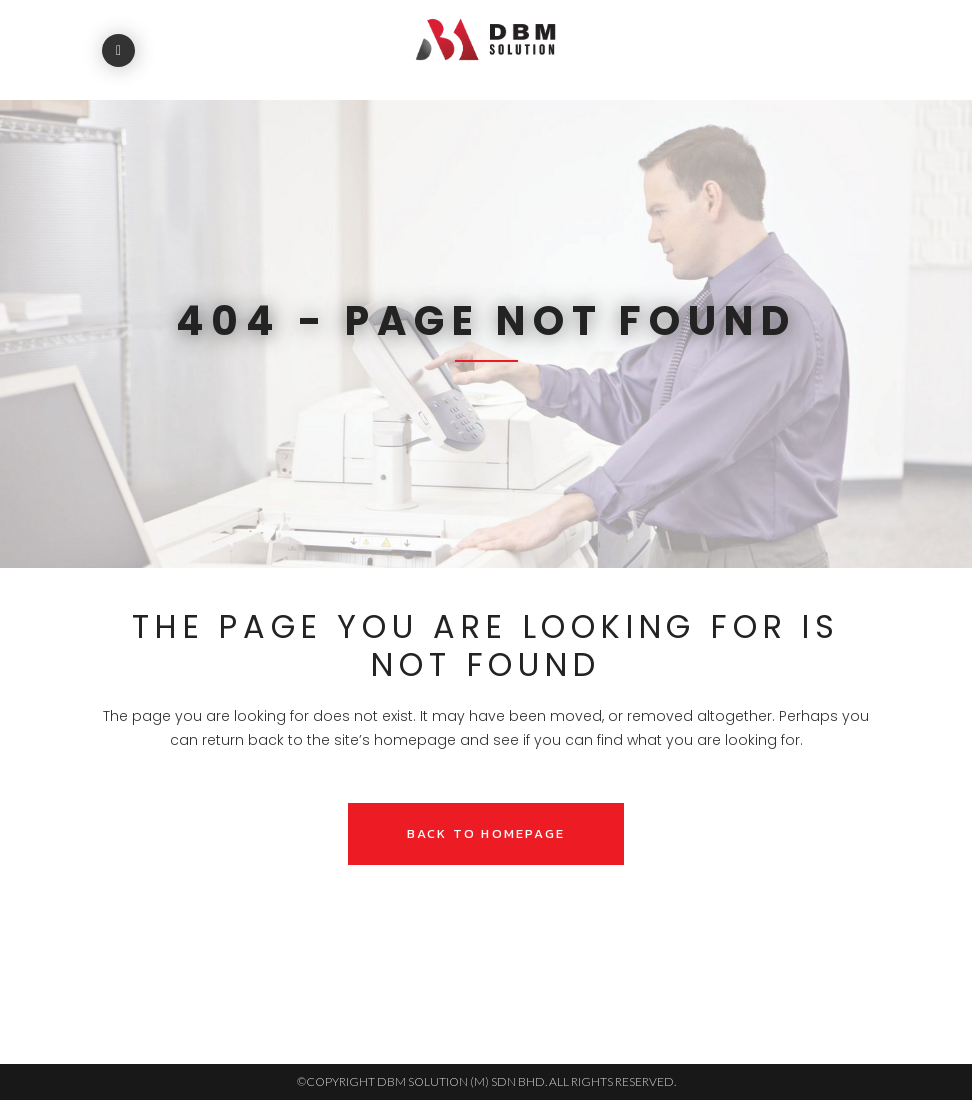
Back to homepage (486, 833)
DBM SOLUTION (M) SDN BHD (461, 1081)
